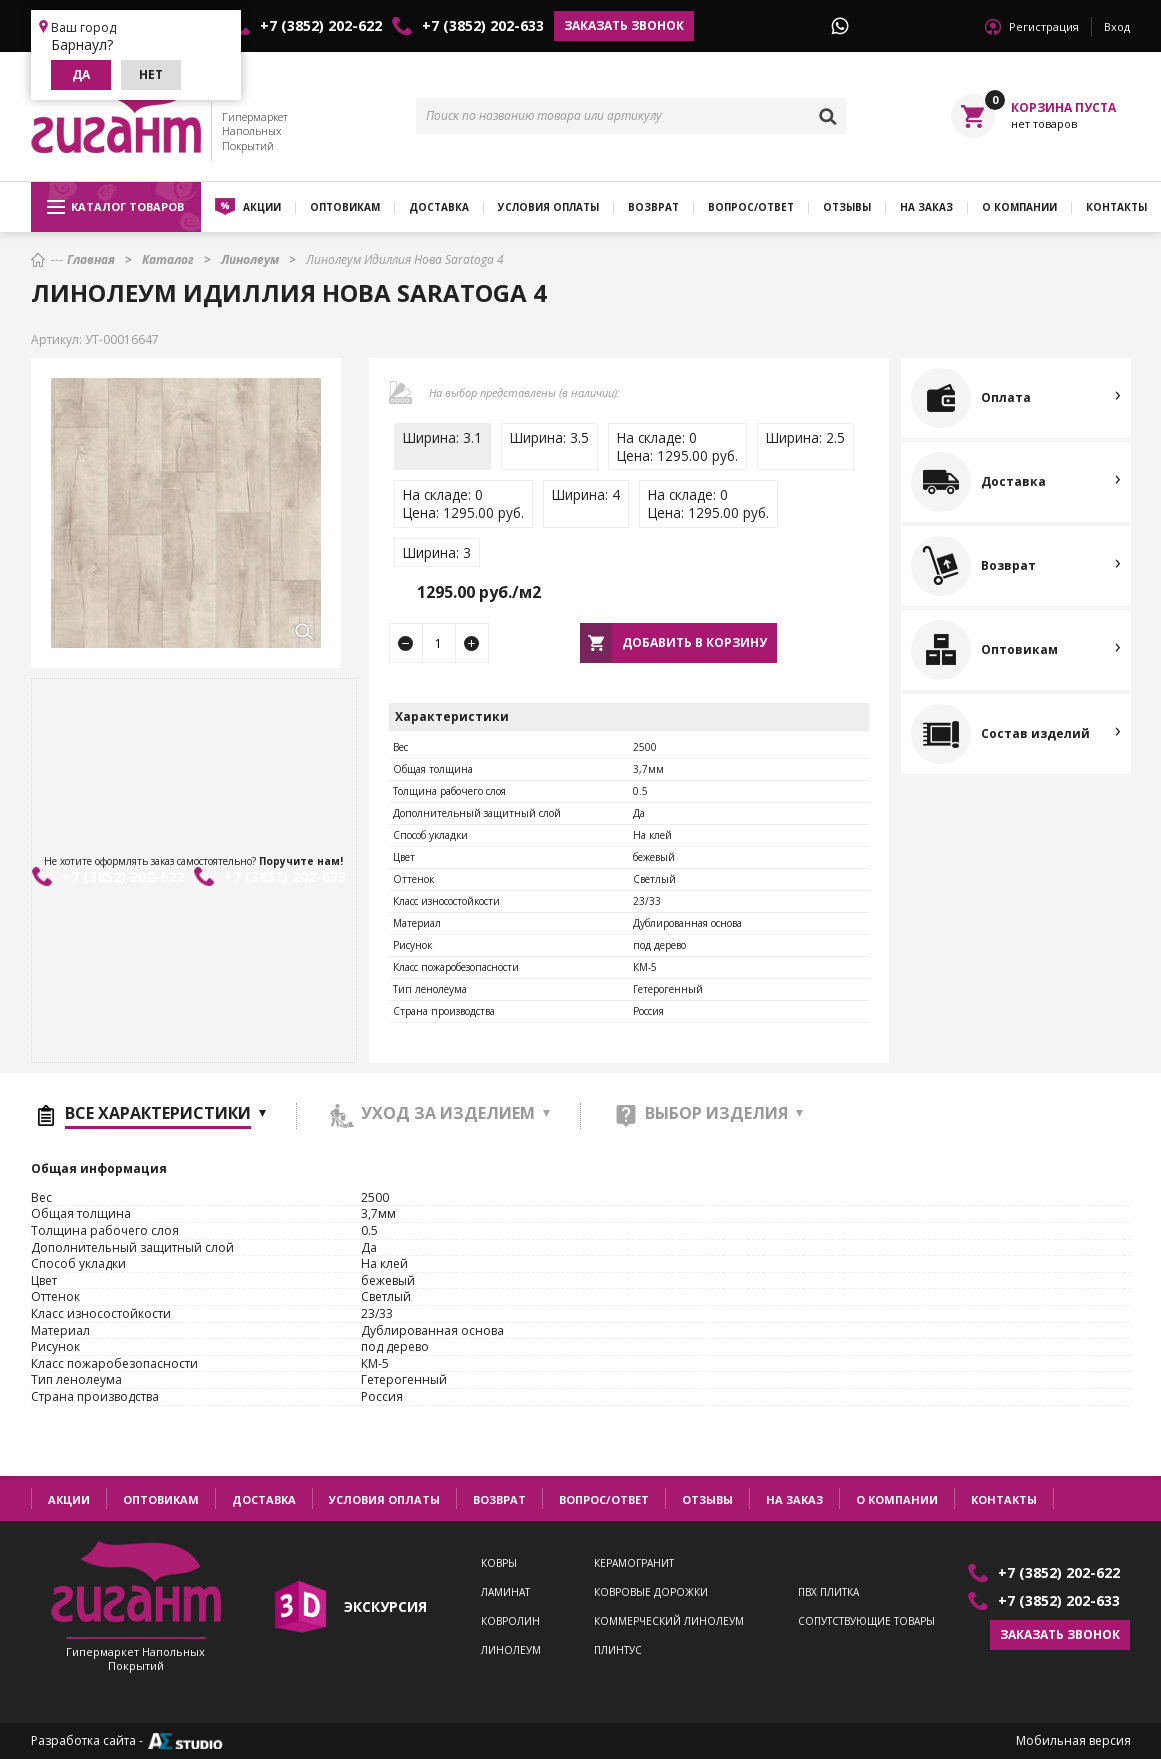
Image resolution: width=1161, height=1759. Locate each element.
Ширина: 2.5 (805, 437)
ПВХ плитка (828, 1592)
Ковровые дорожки (651, 1592)
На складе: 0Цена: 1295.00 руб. (677, 446)
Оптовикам (345, 207)
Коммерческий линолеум (669, 1621)
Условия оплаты (548, 207)
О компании (1019, 207)
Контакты (1004, 1499)
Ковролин (510, 1621)
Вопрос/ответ (751, 207)
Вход (1117, 26)
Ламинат (505, 1592)
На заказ (926, 207)
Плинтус (618, 1650)
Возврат (653, 207)
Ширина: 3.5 (549, 437)
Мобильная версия (1073, 1741)
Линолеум (511, 1650)
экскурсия (385, 1606)
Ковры (499, 1563)
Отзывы (847, 207)
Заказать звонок (624, 25)
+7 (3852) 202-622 (321, 26)
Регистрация (1044, 26)
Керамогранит (634, 1563)
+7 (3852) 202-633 (483, 26)
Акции (262, 207)
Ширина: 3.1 (442, 437)
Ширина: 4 (586, 494)
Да (81, 74)
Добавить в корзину (694, 642)
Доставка (439, 207)
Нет (151, 74)
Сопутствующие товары (866, 1621)
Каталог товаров (115, 207)
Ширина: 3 (437, 552)
